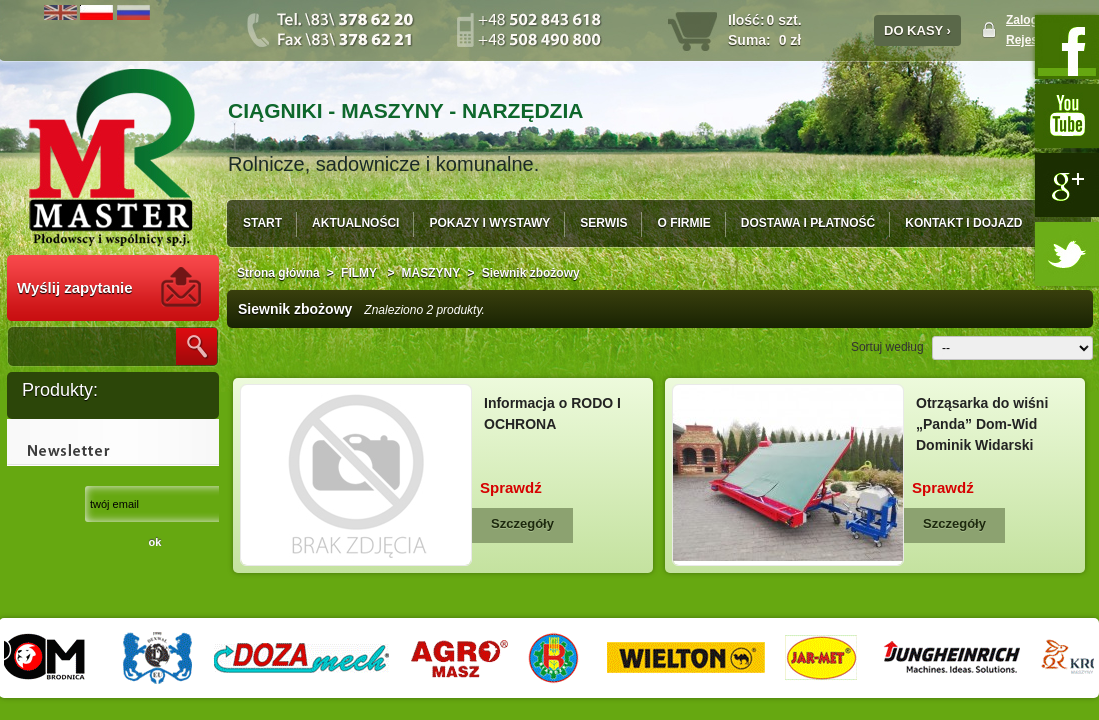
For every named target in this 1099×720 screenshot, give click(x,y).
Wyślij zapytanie (75, 287)
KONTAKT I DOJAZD (963, 223)
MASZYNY (431, 273)
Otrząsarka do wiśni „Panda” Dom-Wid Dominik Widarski (982, 424)
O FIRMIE (683, 223)
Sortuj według (887, 347)
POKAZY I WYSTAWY (489, 223)
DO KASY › (917, 30)
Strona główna (278, 273)
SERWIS (603, 223)
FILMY (360, 273)
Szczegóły (522, 523)
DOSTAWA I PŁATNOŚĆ (808, 223)
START (262, 223)
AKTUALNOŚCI (355, 223)
